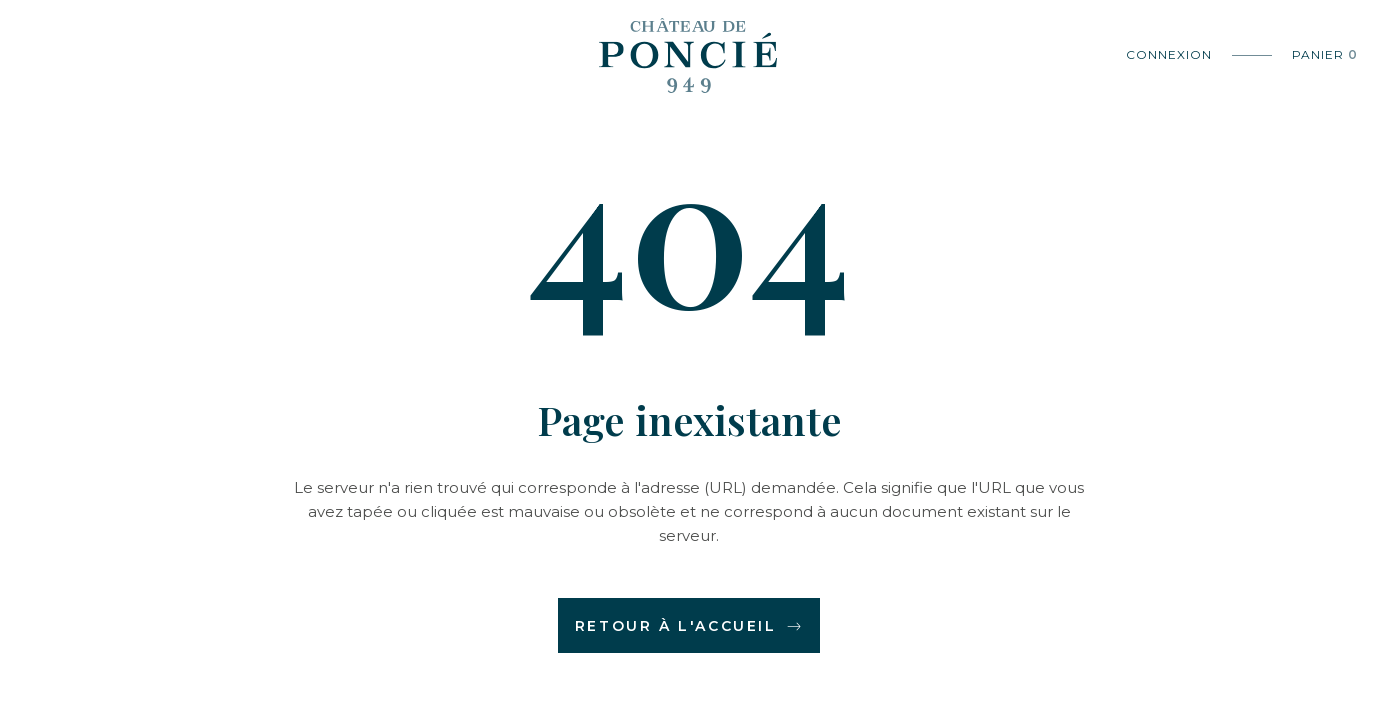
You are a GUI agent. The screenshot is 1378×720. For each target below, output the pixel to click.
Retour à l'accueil (689, 626)
